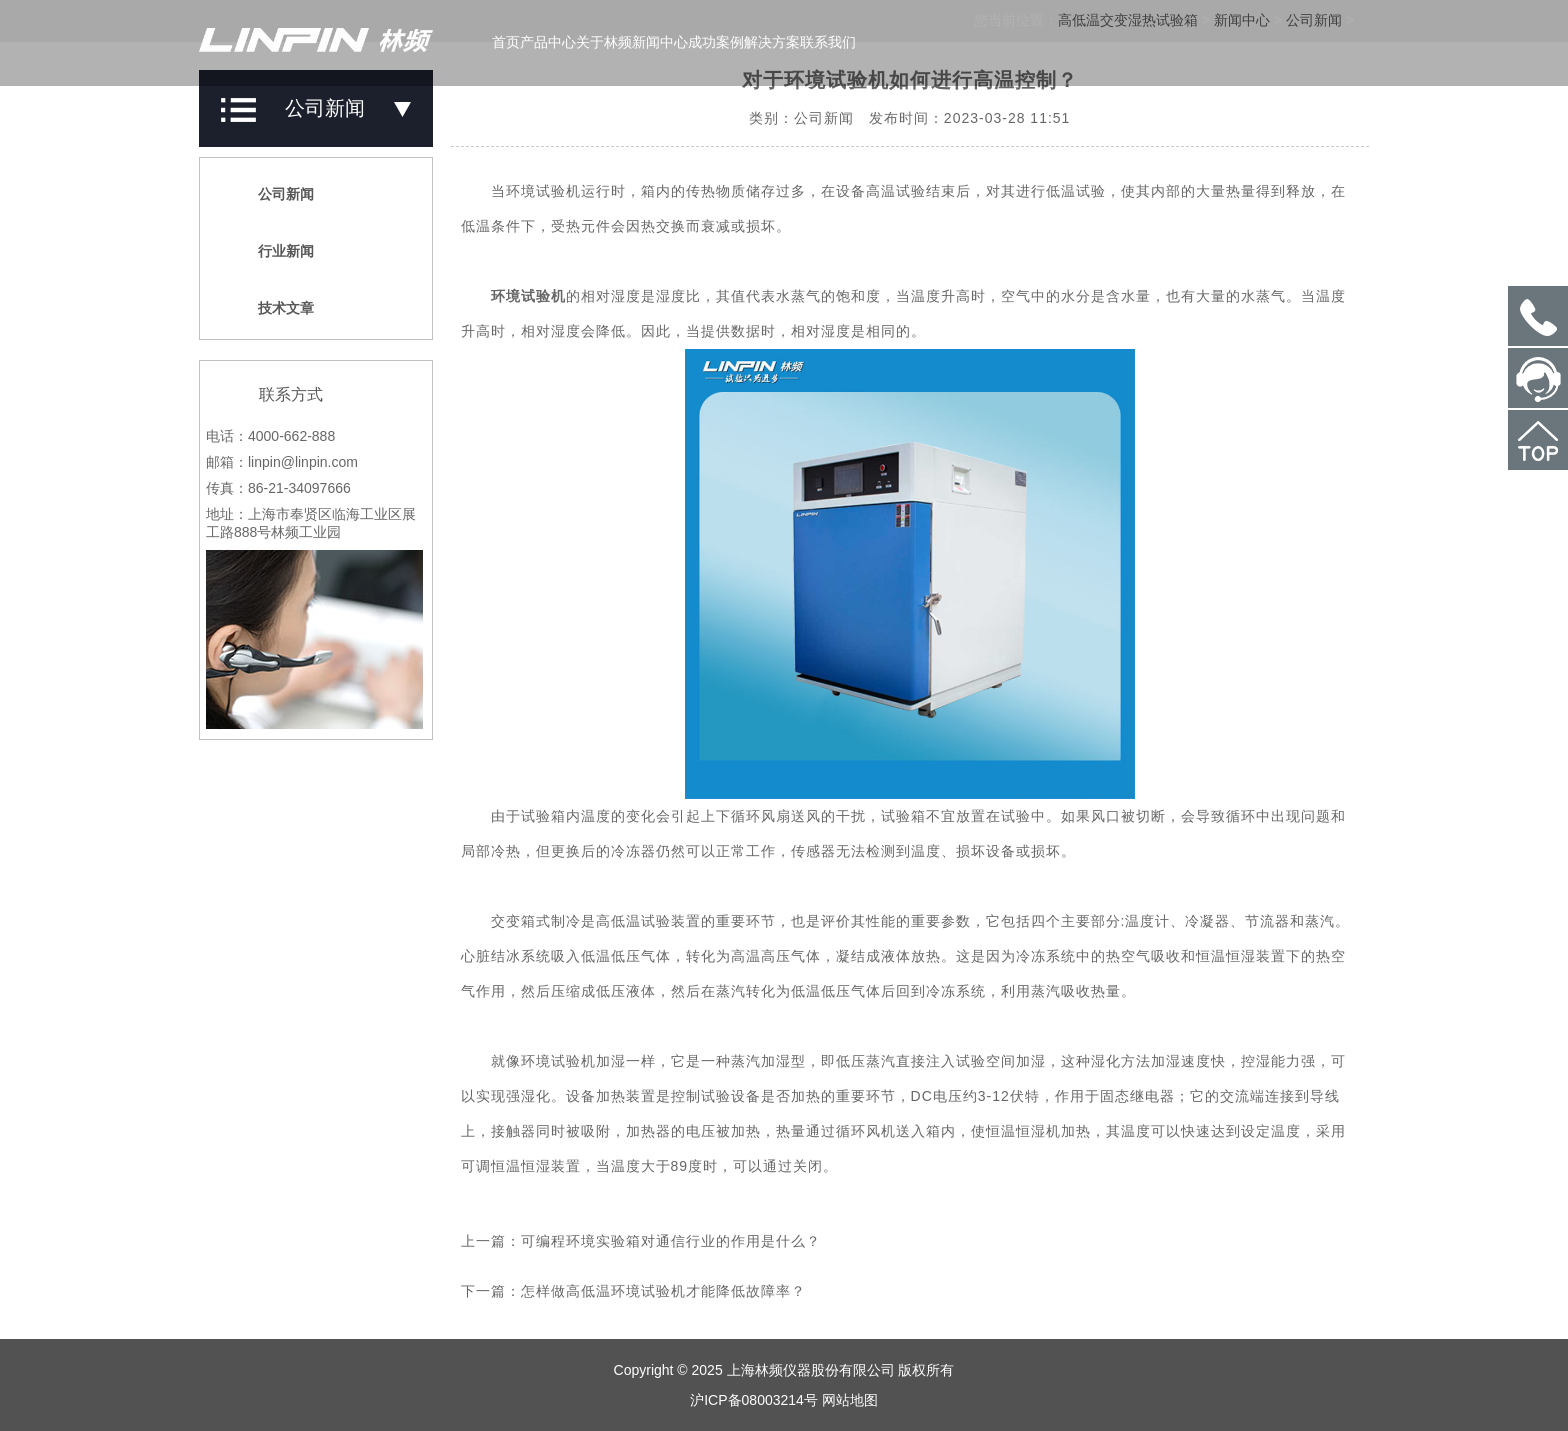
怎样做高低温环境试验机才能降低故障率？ (663, 1291)
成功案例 (716, 42)
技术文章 (274, 308)
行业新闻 (274, 251)
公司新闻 (274, 194)
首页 (506, 42)
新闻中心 (660, 42)
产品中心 (548, 42)
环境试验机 (528, 296)
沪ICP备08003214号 (754, 1400)
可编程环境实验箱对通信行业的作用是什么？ (671, 1241)
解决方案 (772, 42)
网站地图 (850, 1400)
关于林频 (604, 42)
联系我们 (828, 42)
